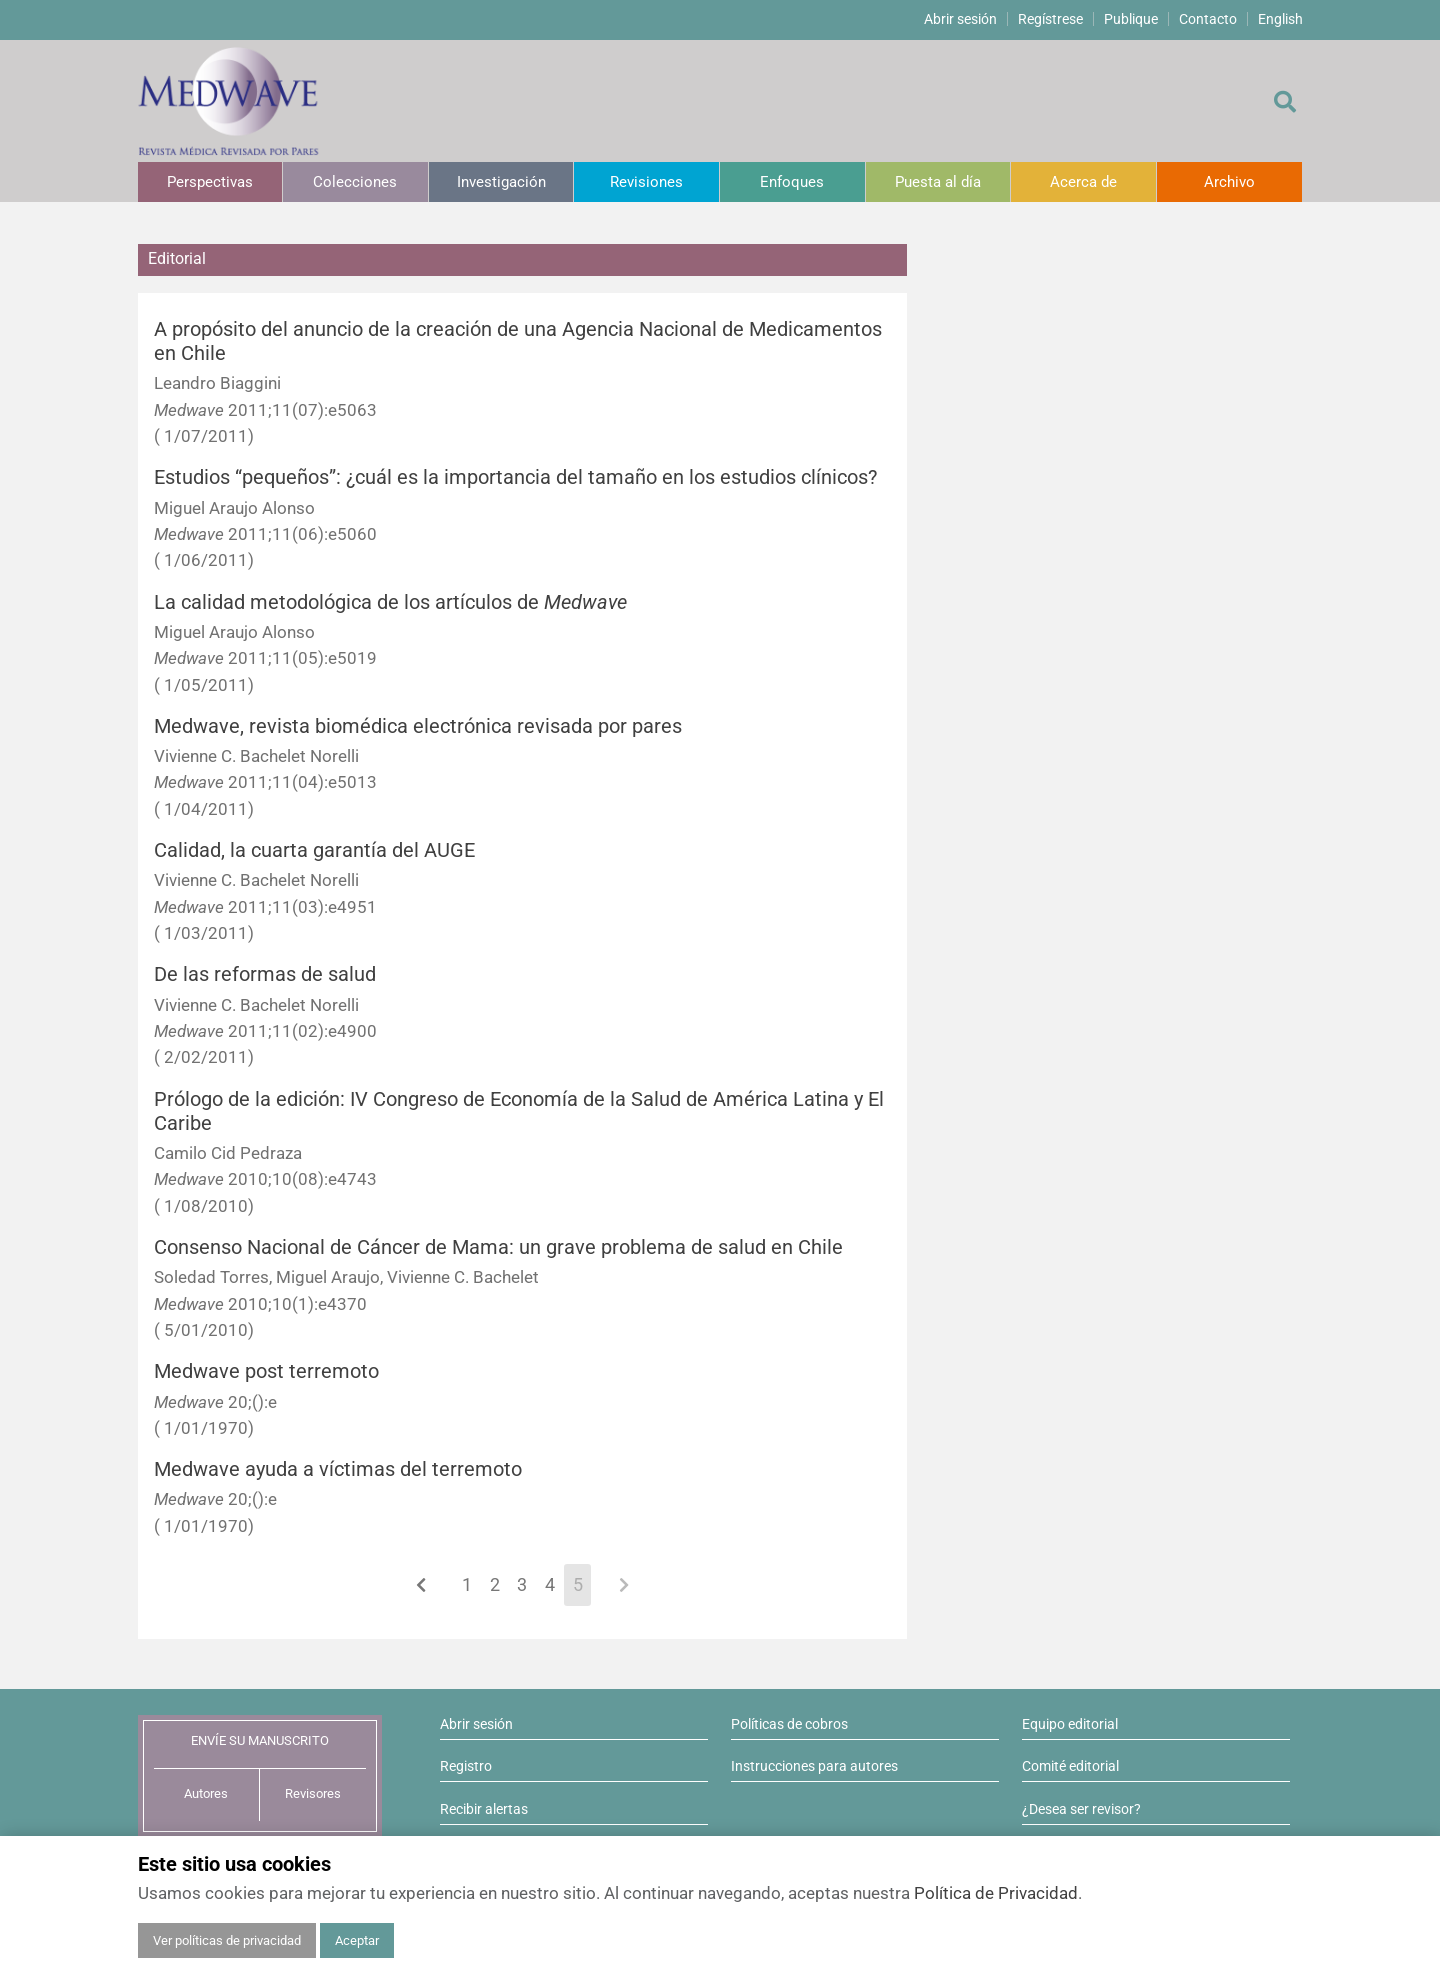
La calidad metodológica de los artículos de (390, 602)
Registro (466, 1766)
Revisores (313, 1793)
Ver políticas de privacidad (227, 1940)
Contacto (1208, 19)
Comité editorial (1070, 1766)
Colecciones (355, 182)
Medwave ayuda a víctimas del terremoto (338, 1469)
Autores (206, 1793)
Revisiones (646, 182)
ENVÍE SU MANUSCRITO (260, 1740)
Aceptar (357, 1940)
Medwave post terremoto (266, 1371)
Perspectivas (210, 182)
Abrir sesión (960, 19)
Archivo (1229, 182)
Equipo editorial (1070, 1724)
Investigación (501, 182)
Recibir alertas (484, 1809)
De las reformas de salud (265, 974)
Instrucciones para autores (814, 1766)
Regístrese (1050, 19)
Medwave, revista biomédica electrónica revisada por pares (418, 726)
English (1280, 19)
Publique (1131, 19)
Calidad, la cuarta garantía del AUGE (314, 850)
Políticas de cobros (789, 1724)
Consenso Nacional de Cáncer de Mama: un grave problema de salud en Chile (498, 1247)
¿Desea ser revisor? (1081, 1809)
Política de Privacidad (996, 1893)
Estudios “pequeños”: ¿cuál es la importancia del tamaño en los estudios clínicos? (515, 477)
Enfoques (792, 182)
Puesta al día (938, 182)
